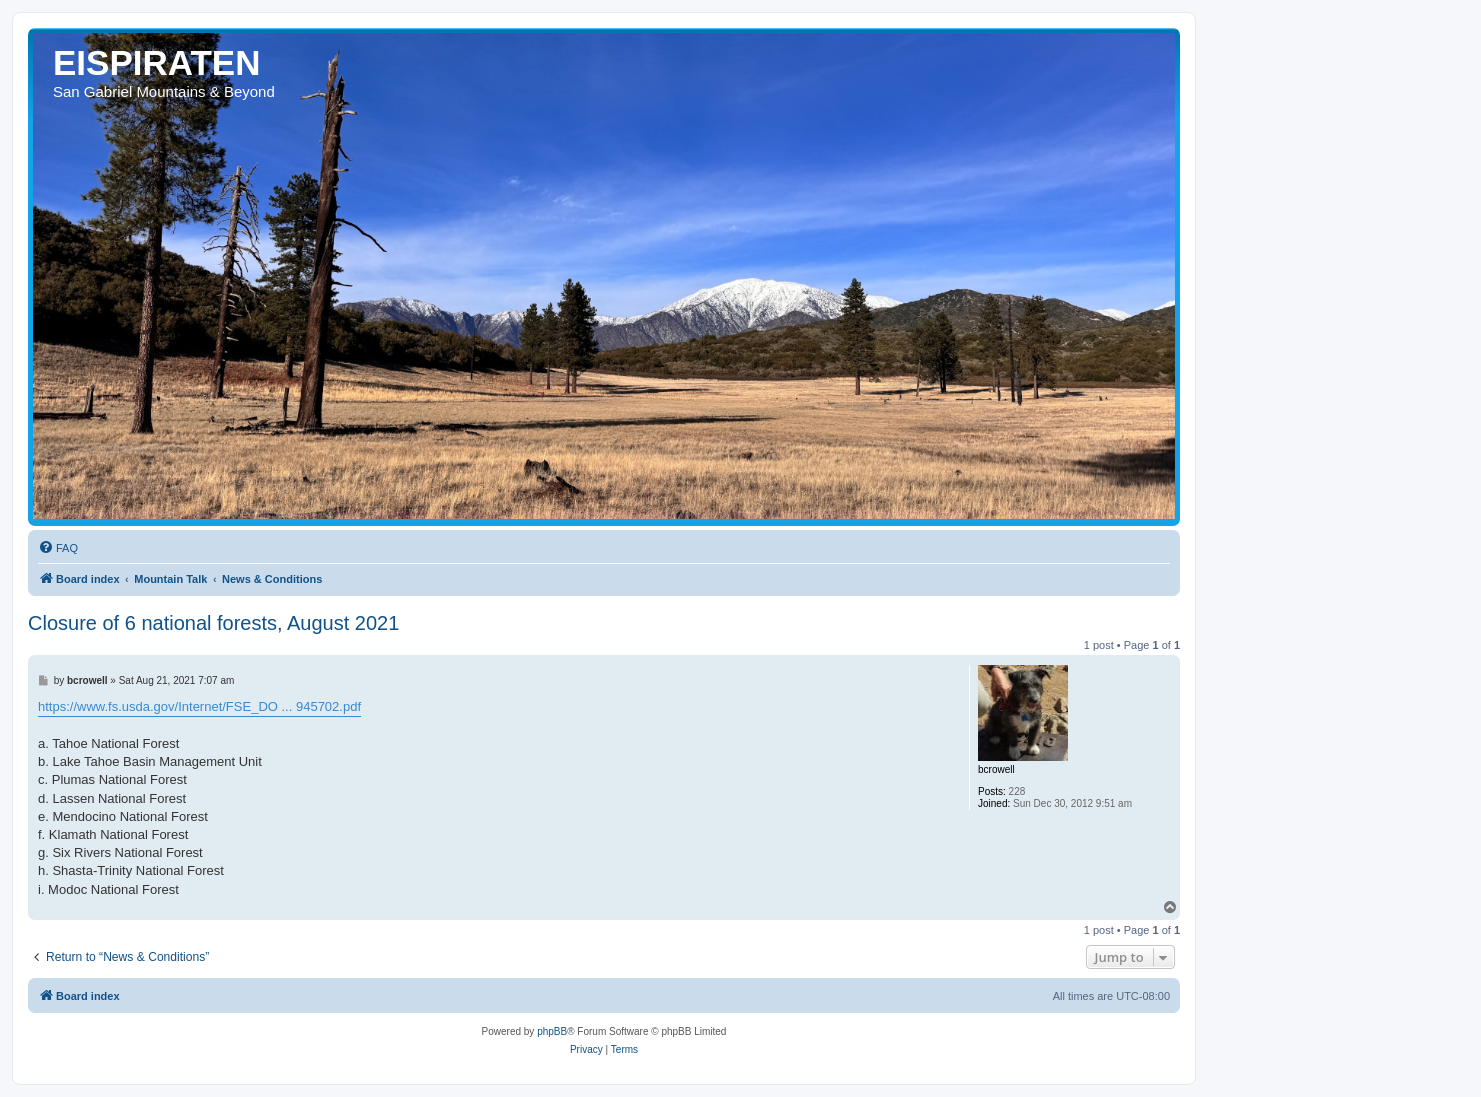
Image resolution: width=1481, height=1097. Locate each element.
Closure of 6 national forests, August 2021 (213, 623)
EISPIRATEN (156, 62)
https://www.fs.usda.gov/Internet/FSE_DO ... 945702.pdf (199, 706)
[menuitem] (58, 548)
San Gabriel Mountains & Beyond (164, 91)
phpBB (552, 1031)
